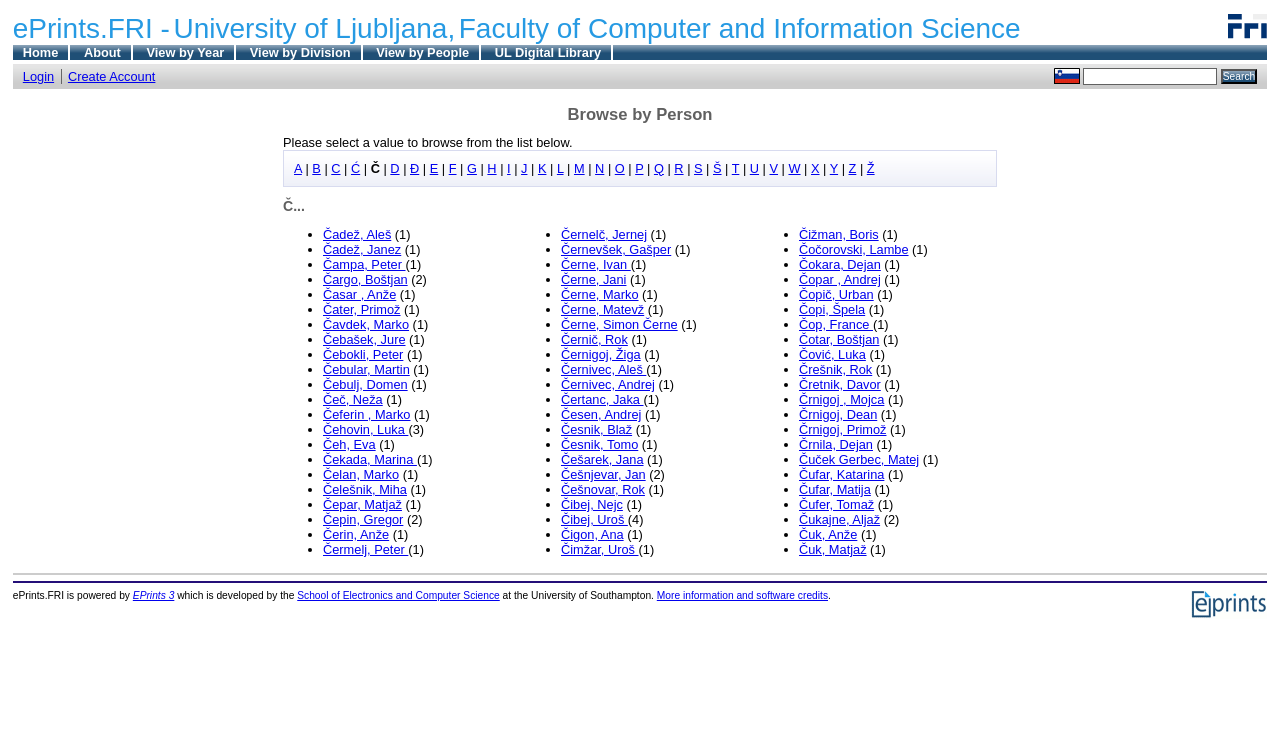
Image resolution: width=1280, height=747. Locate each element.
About (102, 52)
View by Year (185, 52)
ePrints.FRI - (91, 28)
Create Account (112, 76)
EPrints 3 (154, 595)
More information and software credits (742, 595)
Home (41, 52)
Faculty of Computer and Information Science (740, 28)
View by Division (300, 52)
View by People (422, 52)
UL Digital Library (548, 52)
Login (38, 76)
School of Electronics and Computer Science (398, 595)
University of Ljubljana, (315, 28)
